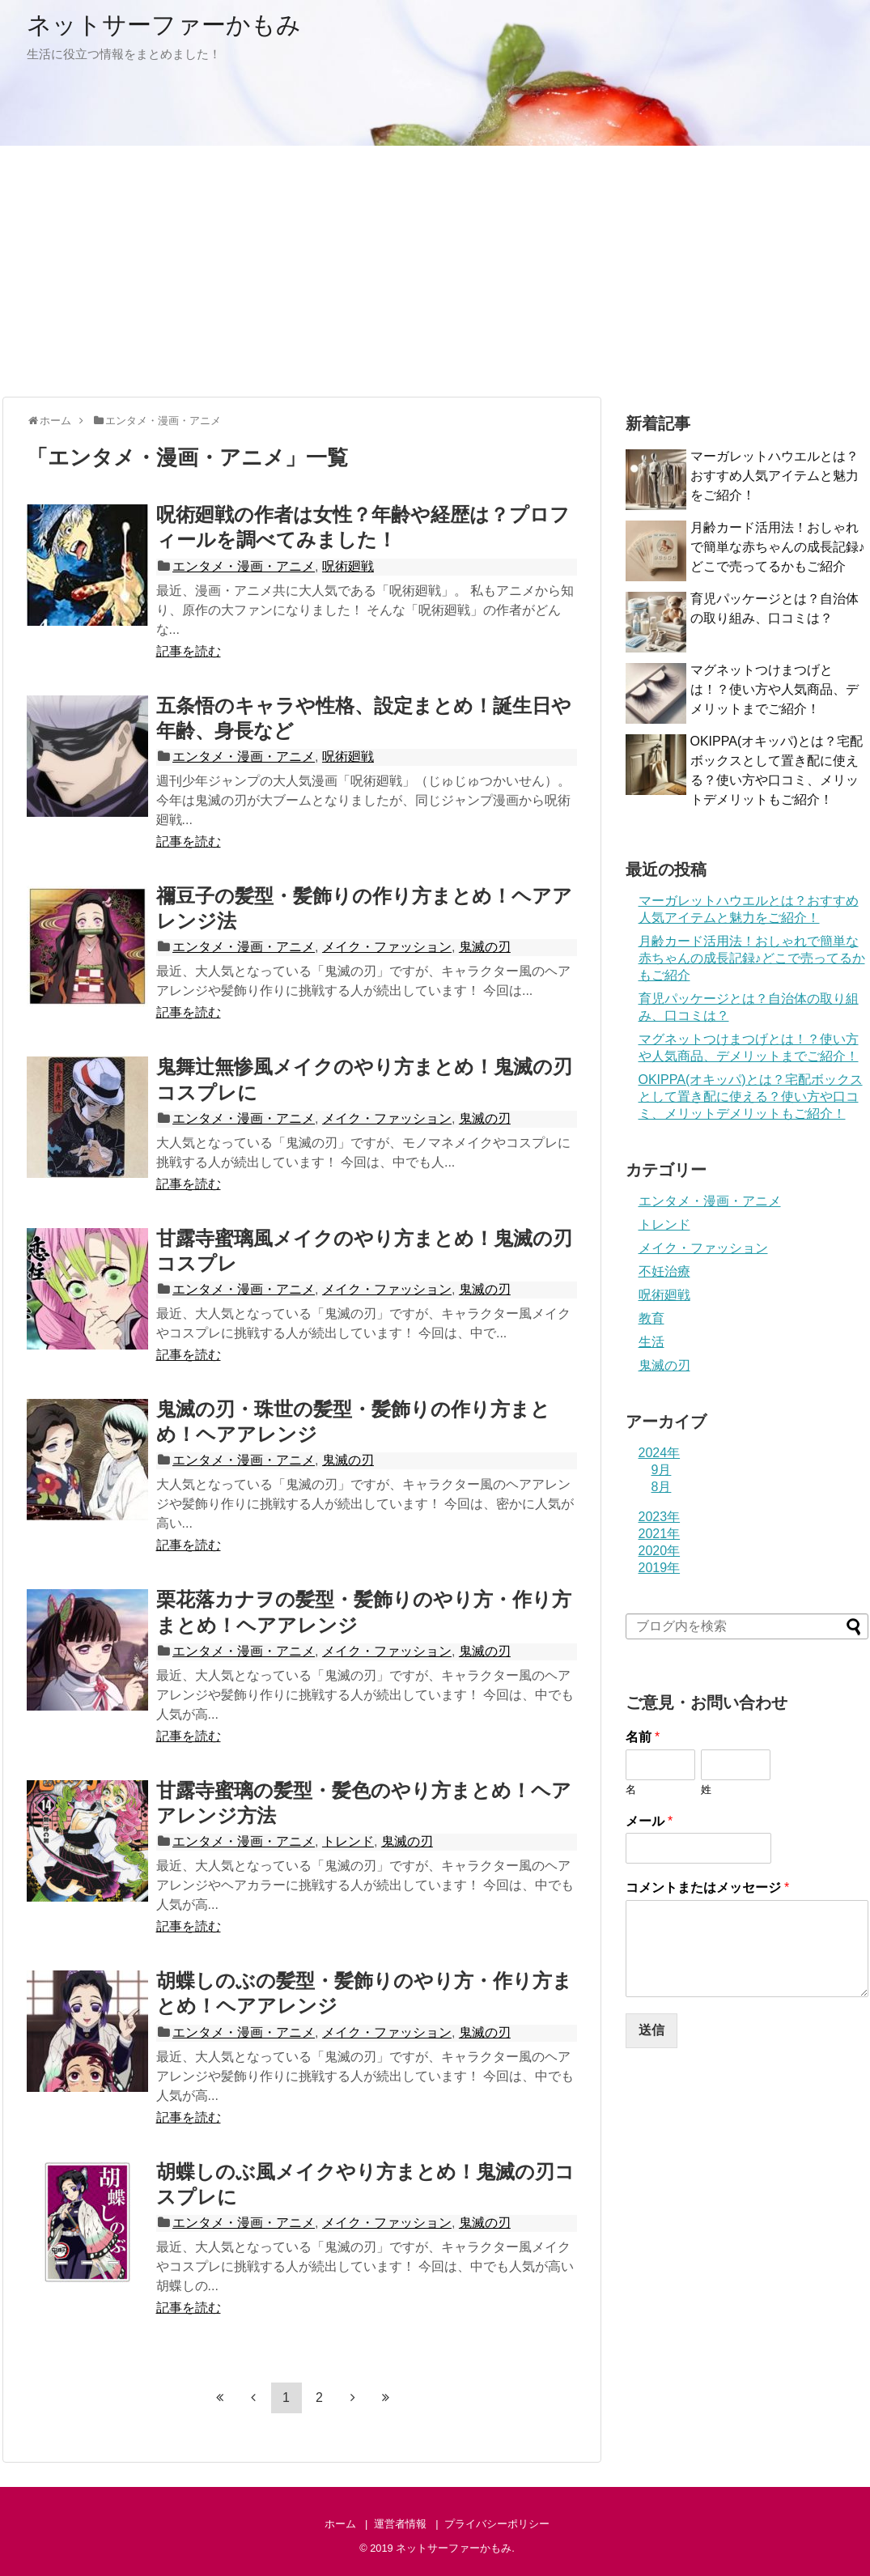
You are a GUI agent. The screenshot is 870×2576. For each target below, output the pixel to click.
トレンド (348, 1841)
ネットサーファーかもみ (164, 24)
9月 (661, 1470)
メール (649, 1821)
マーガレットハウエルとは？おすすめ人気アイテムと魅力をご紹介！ (774, 475)
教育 (651, 1318)
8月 (661, 1487)
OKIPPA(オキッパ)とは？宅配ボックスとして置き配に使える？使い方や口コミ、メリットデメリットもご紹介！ (751, 1096)
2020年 (660, 1551)
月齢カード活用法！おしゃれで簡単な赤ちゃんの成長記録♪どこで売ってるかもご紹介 (777, 547)
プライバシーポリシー (497, 2524)
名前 (643, 1737)
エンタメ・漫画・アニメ (243, 566)
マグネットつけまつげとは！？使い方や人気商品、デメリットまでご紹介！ (774, 689)
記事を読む (188, 651)
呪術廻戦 (348, 566)
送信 (651, 2030)
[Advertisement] (435, 271)
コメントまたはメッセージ (708, 1887)
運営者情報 (400, 2524)
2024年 (660, 1453)
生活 (651, 1342)
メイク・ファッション (387, 947)
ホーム (340, 2524)
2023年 (660, 1517)
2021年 (660, 1534)
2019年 (660, 1568)
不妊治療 (664, 1271)
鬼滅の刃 (485, 947)
